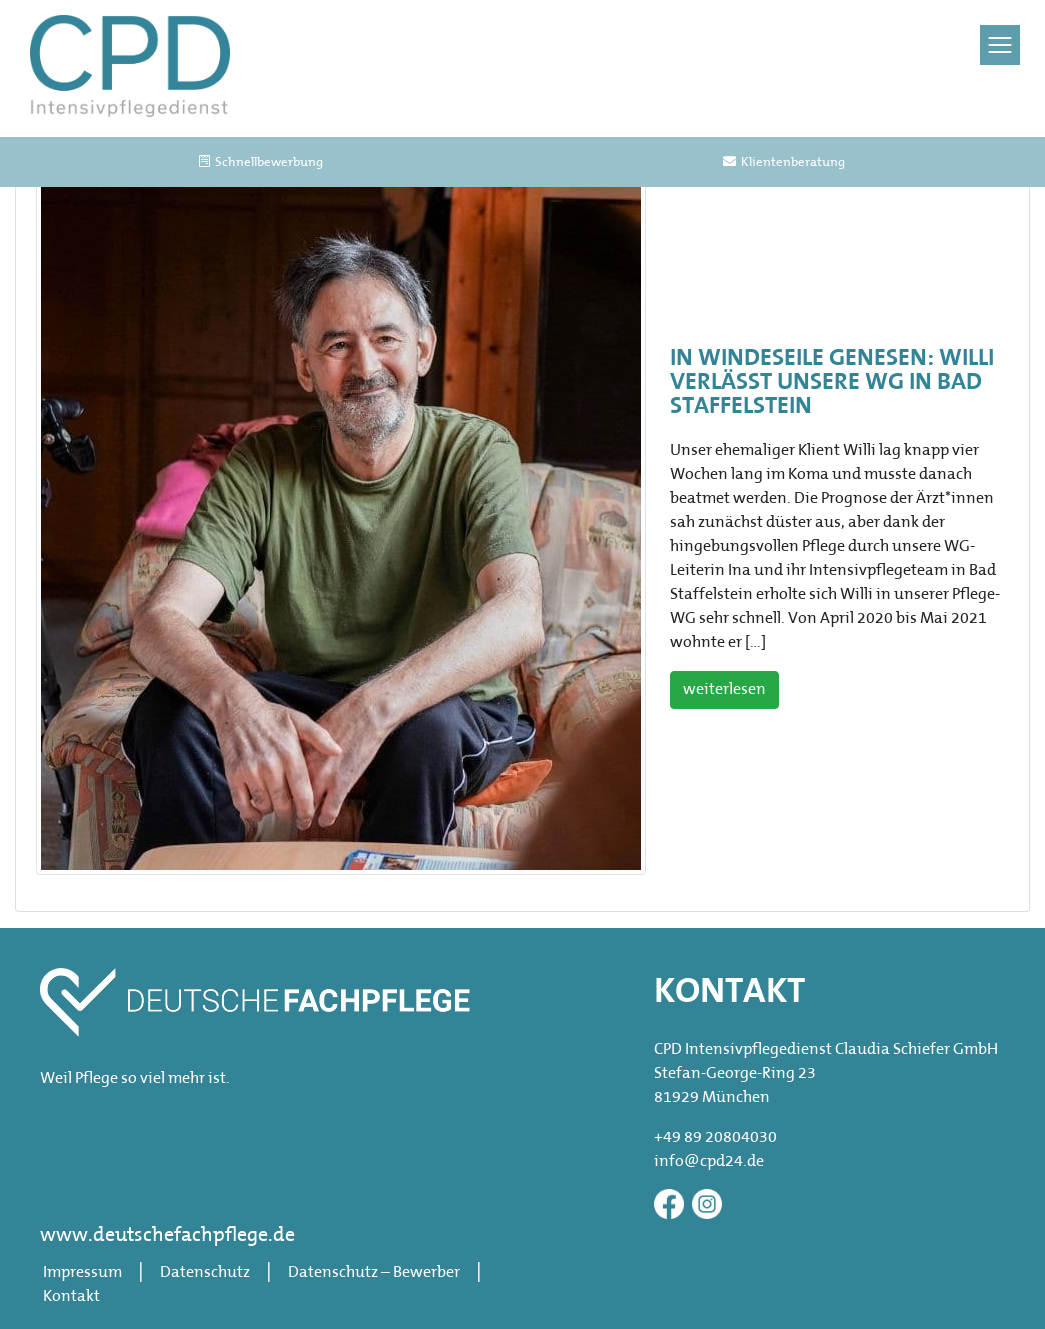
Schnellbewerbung (261, 162)
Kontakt (71, 1297)
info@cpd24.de (709, 1162)
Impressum (82, 1273)
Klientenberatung (784, 162)
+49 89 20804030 (715, 1138)
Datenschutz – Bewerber (374, 1273)
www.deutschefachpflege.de (167, 1236)
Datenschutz (205, 1273)
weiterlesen (724, 690)
